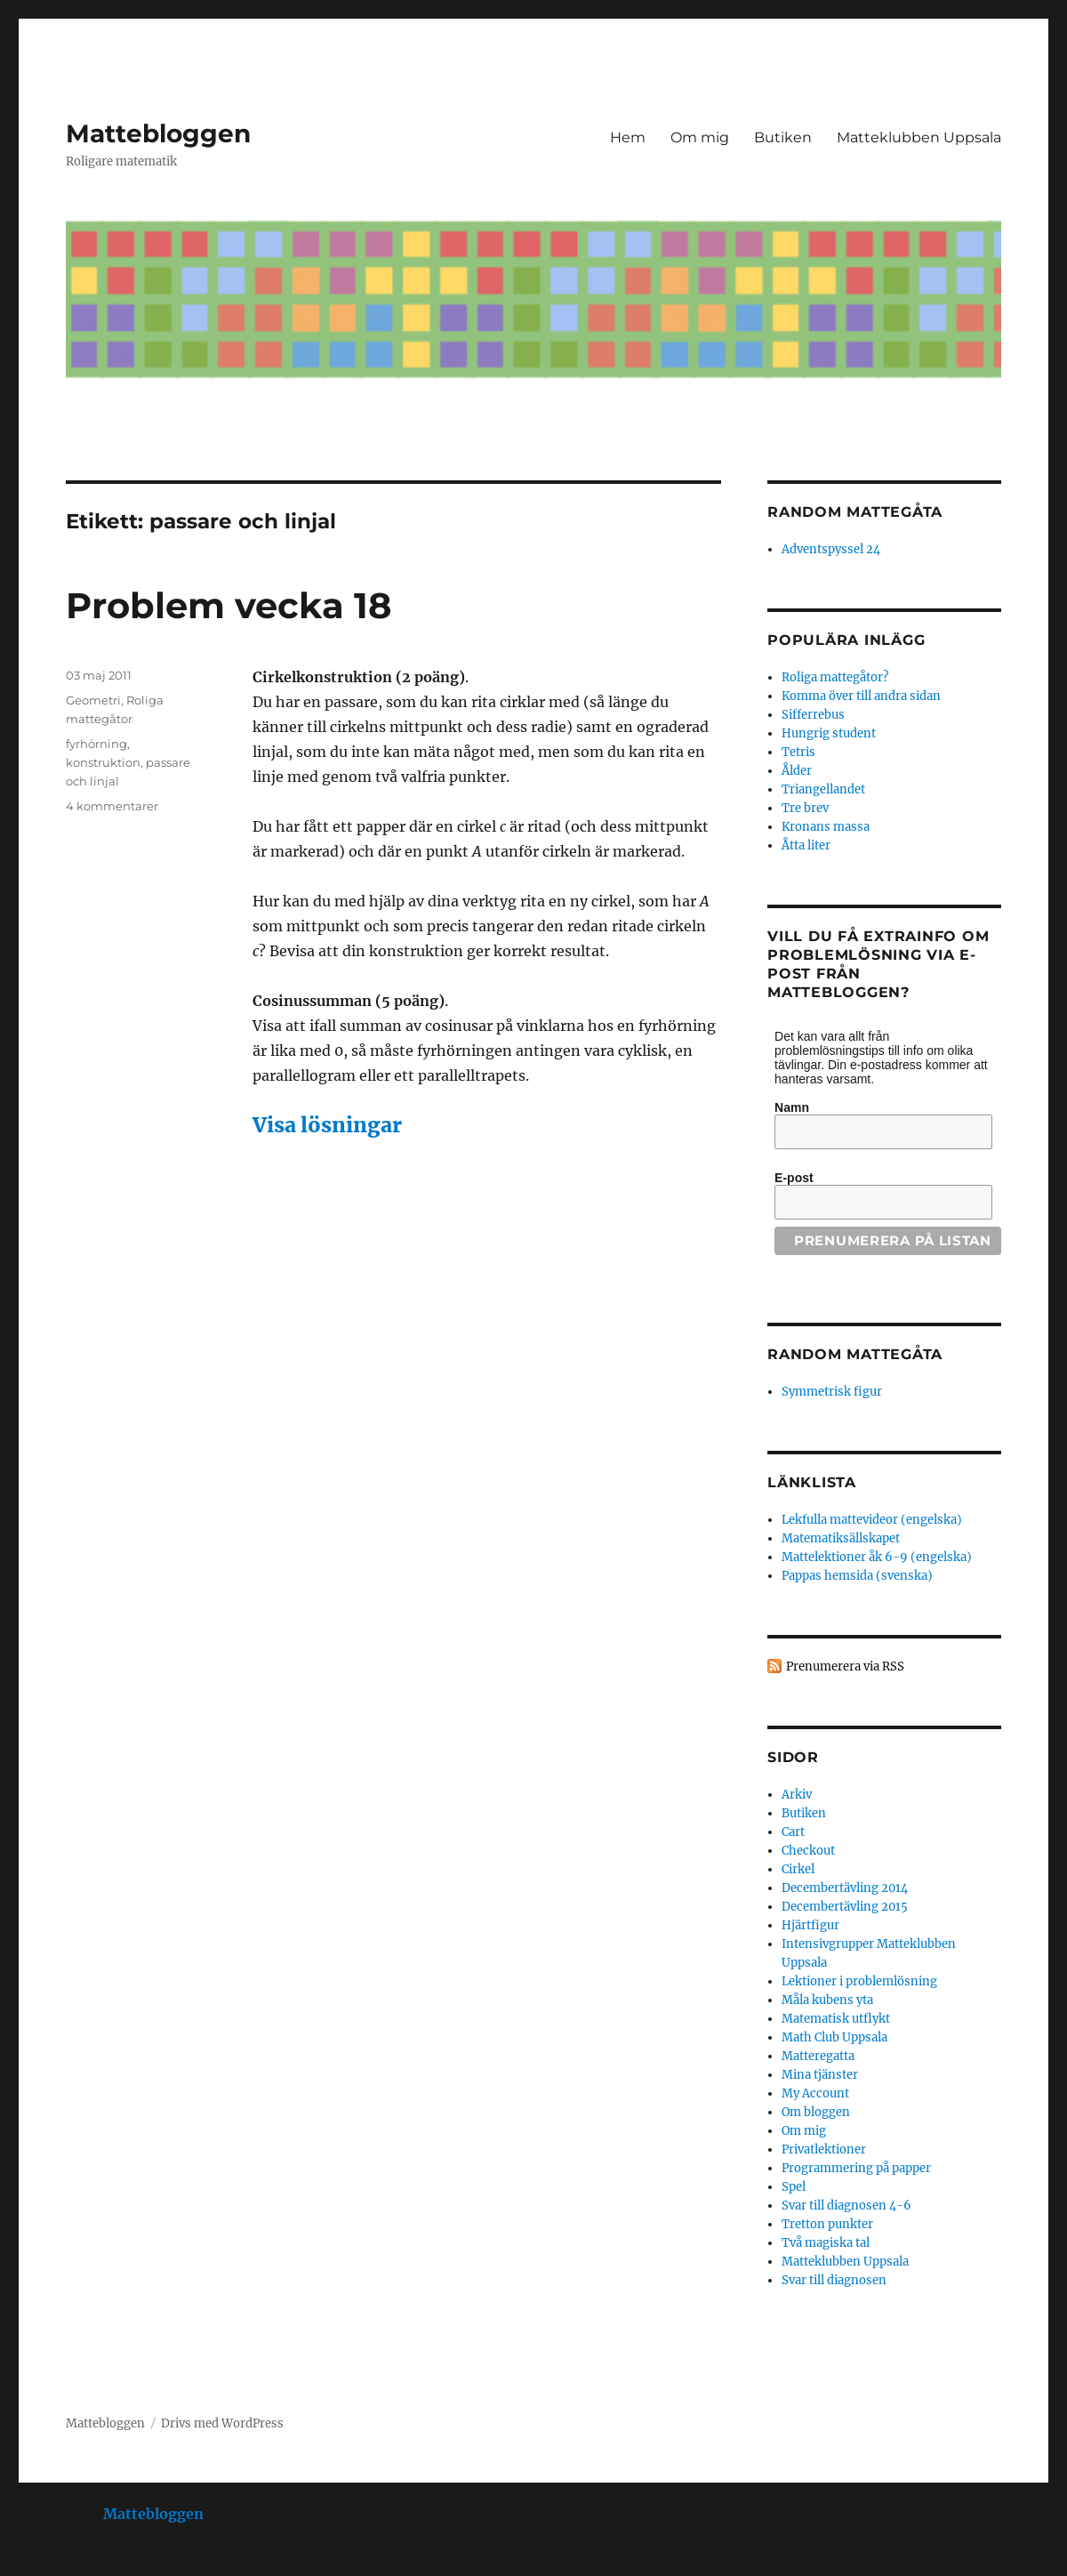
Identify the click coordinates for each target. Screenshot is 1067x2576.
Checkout (808, 1850)
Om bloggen (816, 2112)
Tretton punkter (827, 2224)
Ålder (797, 770)
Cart (793, 1831)
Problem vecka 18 (228, 605)
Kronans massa (826, 826)
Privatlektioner (824, 2149)
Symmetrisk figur (832, 1391)
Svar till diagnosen (834, 2280)
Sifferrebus (813, 714)
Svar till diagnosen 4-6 (846, 2205)
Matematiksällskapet (841, 1538)
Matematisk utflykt (836, 2018)
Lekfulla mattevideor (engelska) (872, 1519)
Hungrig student (829, 733)
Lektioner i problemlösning (859, 1981)
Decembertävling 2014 (845, 1888)
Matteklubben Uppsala (919, 137)
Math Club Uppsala (834, 2037)
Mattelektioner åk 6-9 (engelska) (877, 1557)
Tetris (798, 752)
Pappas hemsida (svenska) (857, 1575)
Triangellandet (823, 789)
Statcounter (42, 2563)
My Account (815, 2093)
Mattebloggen (158, 133)
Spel (794, 2186)
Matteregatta (818, 2056)
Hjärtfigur (810, 1925)
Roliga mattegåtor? (835, 677)
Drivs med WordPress (222, 2423)
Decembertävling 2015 (845, 1906)
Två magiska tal (826, 2242)
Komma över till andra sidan (861, 696)
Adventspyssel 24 (831, 549)
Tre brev (805, 808)
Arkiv (797, 1794)
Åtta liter (806, 845)
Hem (628, 137)
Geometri (93, 700)
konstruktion (103, 762)
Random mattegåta (855, 1354)
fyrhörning (96, 744)
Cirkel (798, 1869)
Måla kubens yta (827, 2000)
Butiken (783, 137)
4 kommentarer (112, 806)
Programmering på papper (856, 2168)
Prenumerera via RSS (845, 1666)
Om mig (699, 137)
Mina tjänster (820, 2074)
